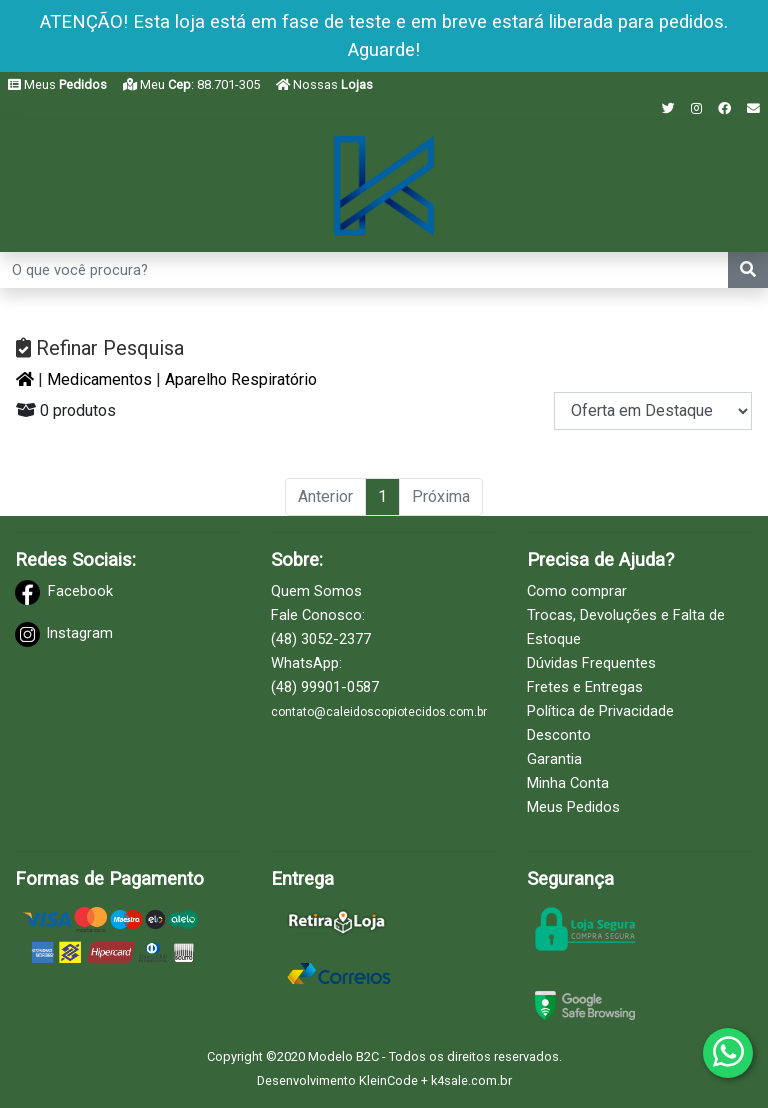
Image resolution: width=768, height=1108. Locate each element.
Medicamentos (99, 379)
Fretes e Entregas (585, 687)
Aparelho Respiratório (241, 379)
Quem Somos (316, 591)
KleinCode (388, 1080)
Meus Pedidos (573, 807)
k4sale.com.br (471, 1080)
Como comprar (577, 591)
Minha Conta (568, 783)
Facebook (80, 591)
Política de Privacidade (600, 711)
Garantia (554, 759)
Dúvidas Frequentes (591, 663)
